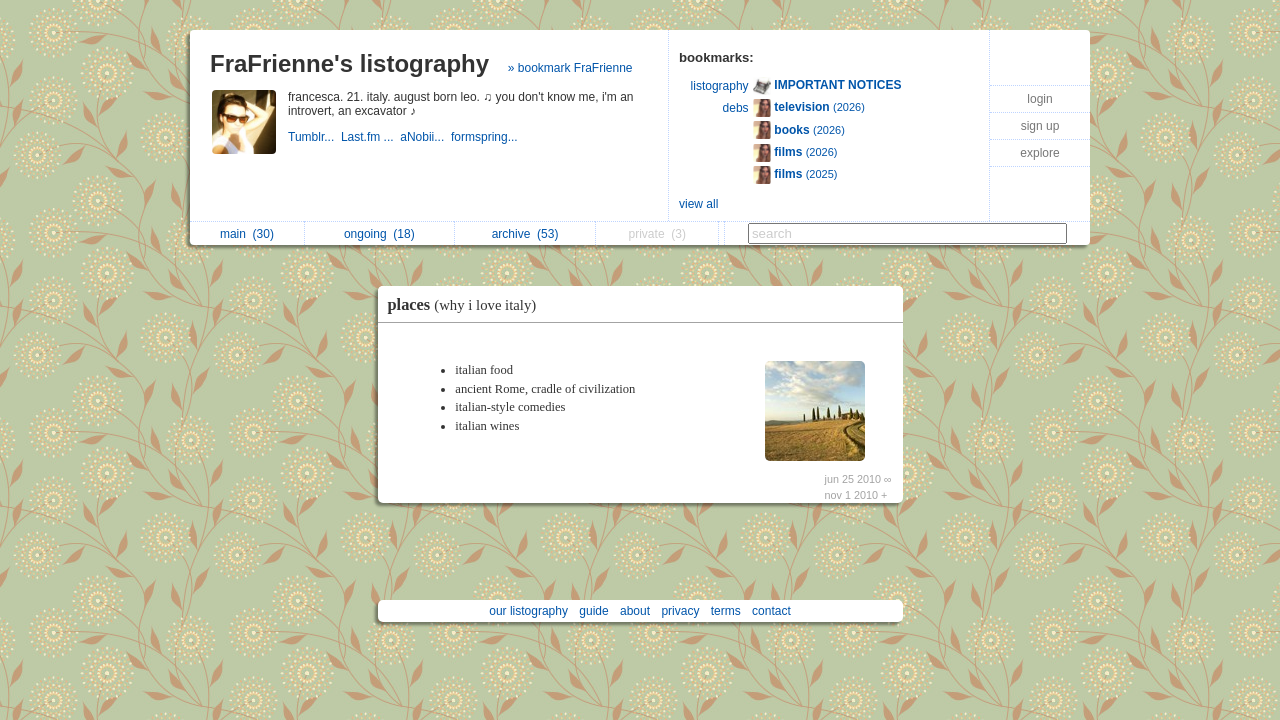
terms (726, 611)
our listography (528, 611)
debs (736, 108)
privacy (680, 611)
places (467, 304)
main (247, 234)
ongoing (379, 234)
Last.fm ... (370, 137)
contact (771, 611)
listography (720, 86)
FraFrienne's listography (349, 63)
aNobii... (425, 137)
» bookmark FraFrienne (570, 68)
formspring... (486, 137)
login (1039, 99)
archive (525, 234)
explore (1039, 153)
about (635, 611)
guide (593, 611)
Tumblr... (314, 137)
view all (698, 204)
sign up (1040, 126)
